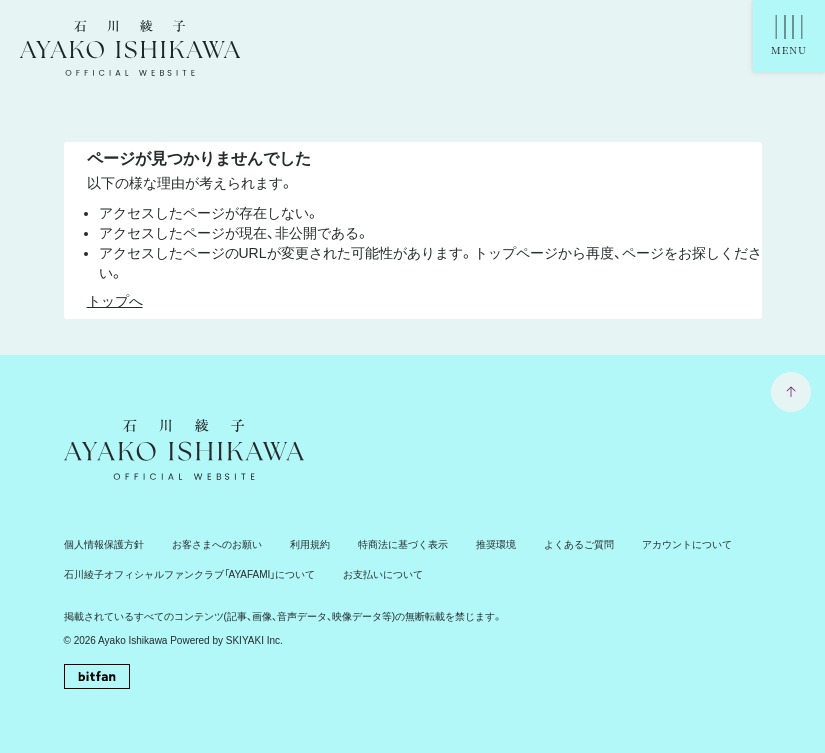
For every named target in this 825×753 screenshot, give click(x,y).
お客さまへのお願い (217, 544)
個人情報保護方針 (104, 544)
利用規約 (310, 544)
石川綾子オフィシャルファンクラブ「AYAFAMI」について (190, 574)
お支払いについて (383, 574)
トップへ (115, 301)
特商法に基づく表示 (403, 544)
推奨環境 (496, 544)
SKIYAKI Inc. (254, 640)
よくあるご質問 (579, 544)
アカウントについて (687, 544)
